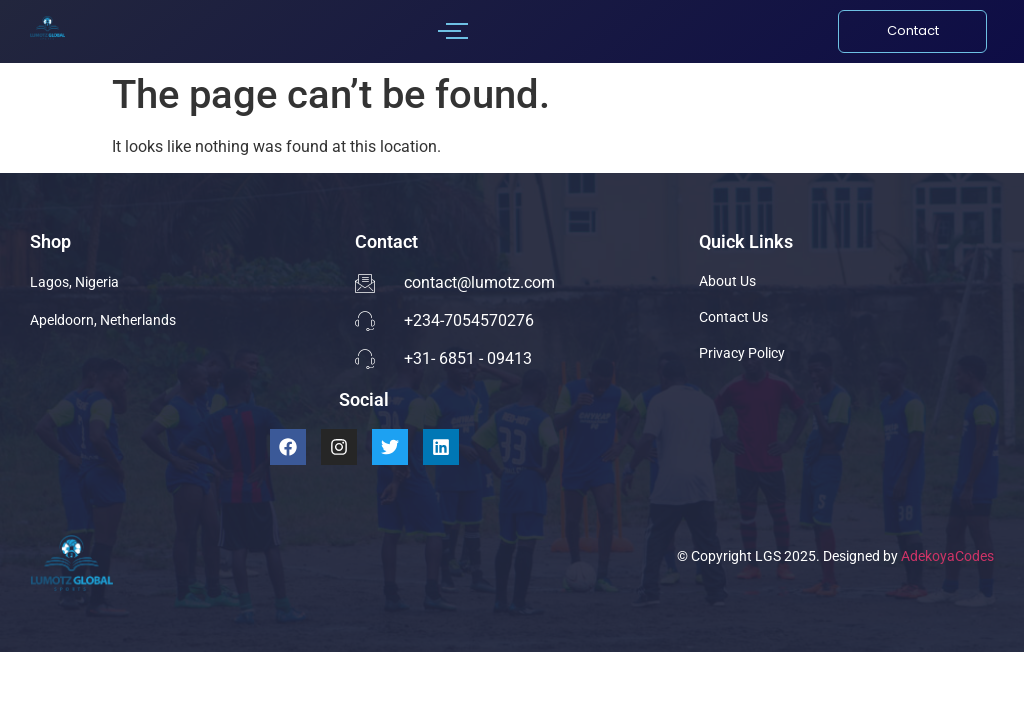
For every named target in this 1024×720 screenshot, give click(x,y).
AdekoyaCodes (947, 556)
